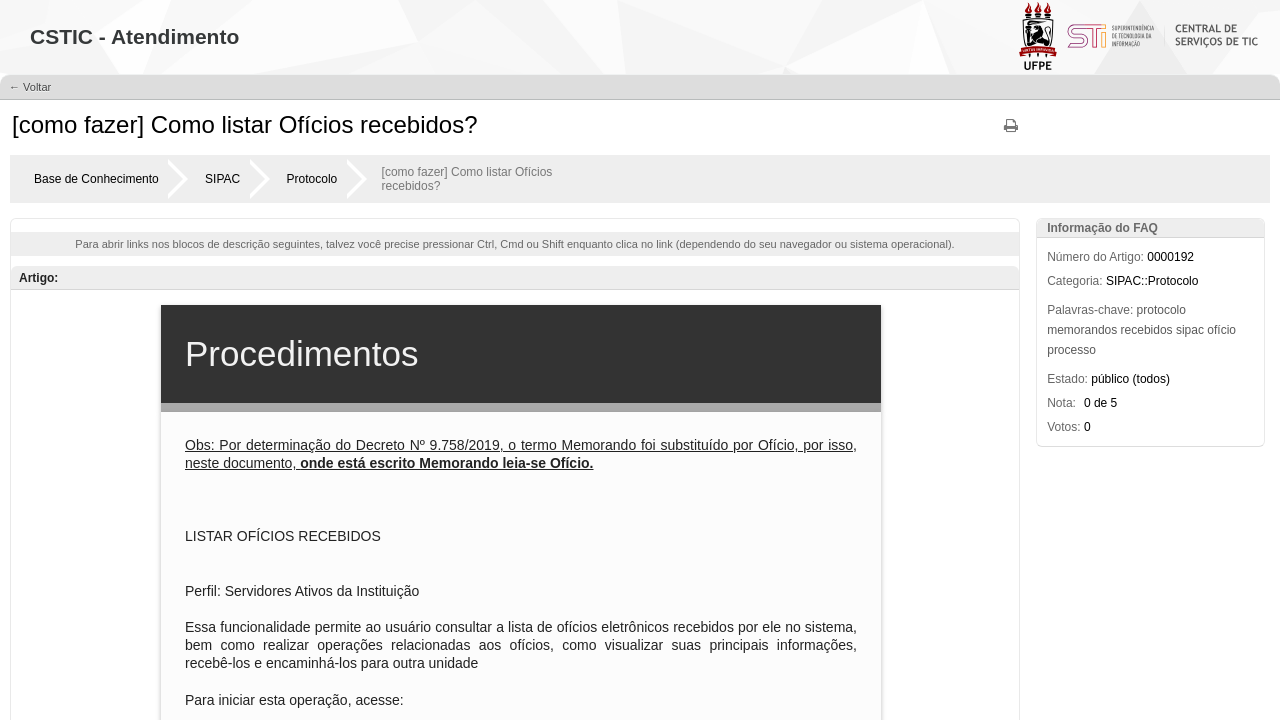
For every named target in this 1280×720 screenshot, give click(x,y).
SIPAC (222, 179)
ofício (1221, 330)
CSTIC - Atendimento (134, 36)
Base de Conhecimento (96, 179)
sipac (1190, 330)
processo (1071, 350)
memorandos (1082, 330)
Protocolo (312, 179)
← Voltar (30, 87)
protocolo (1161, 310)
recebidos (1147, 330)
